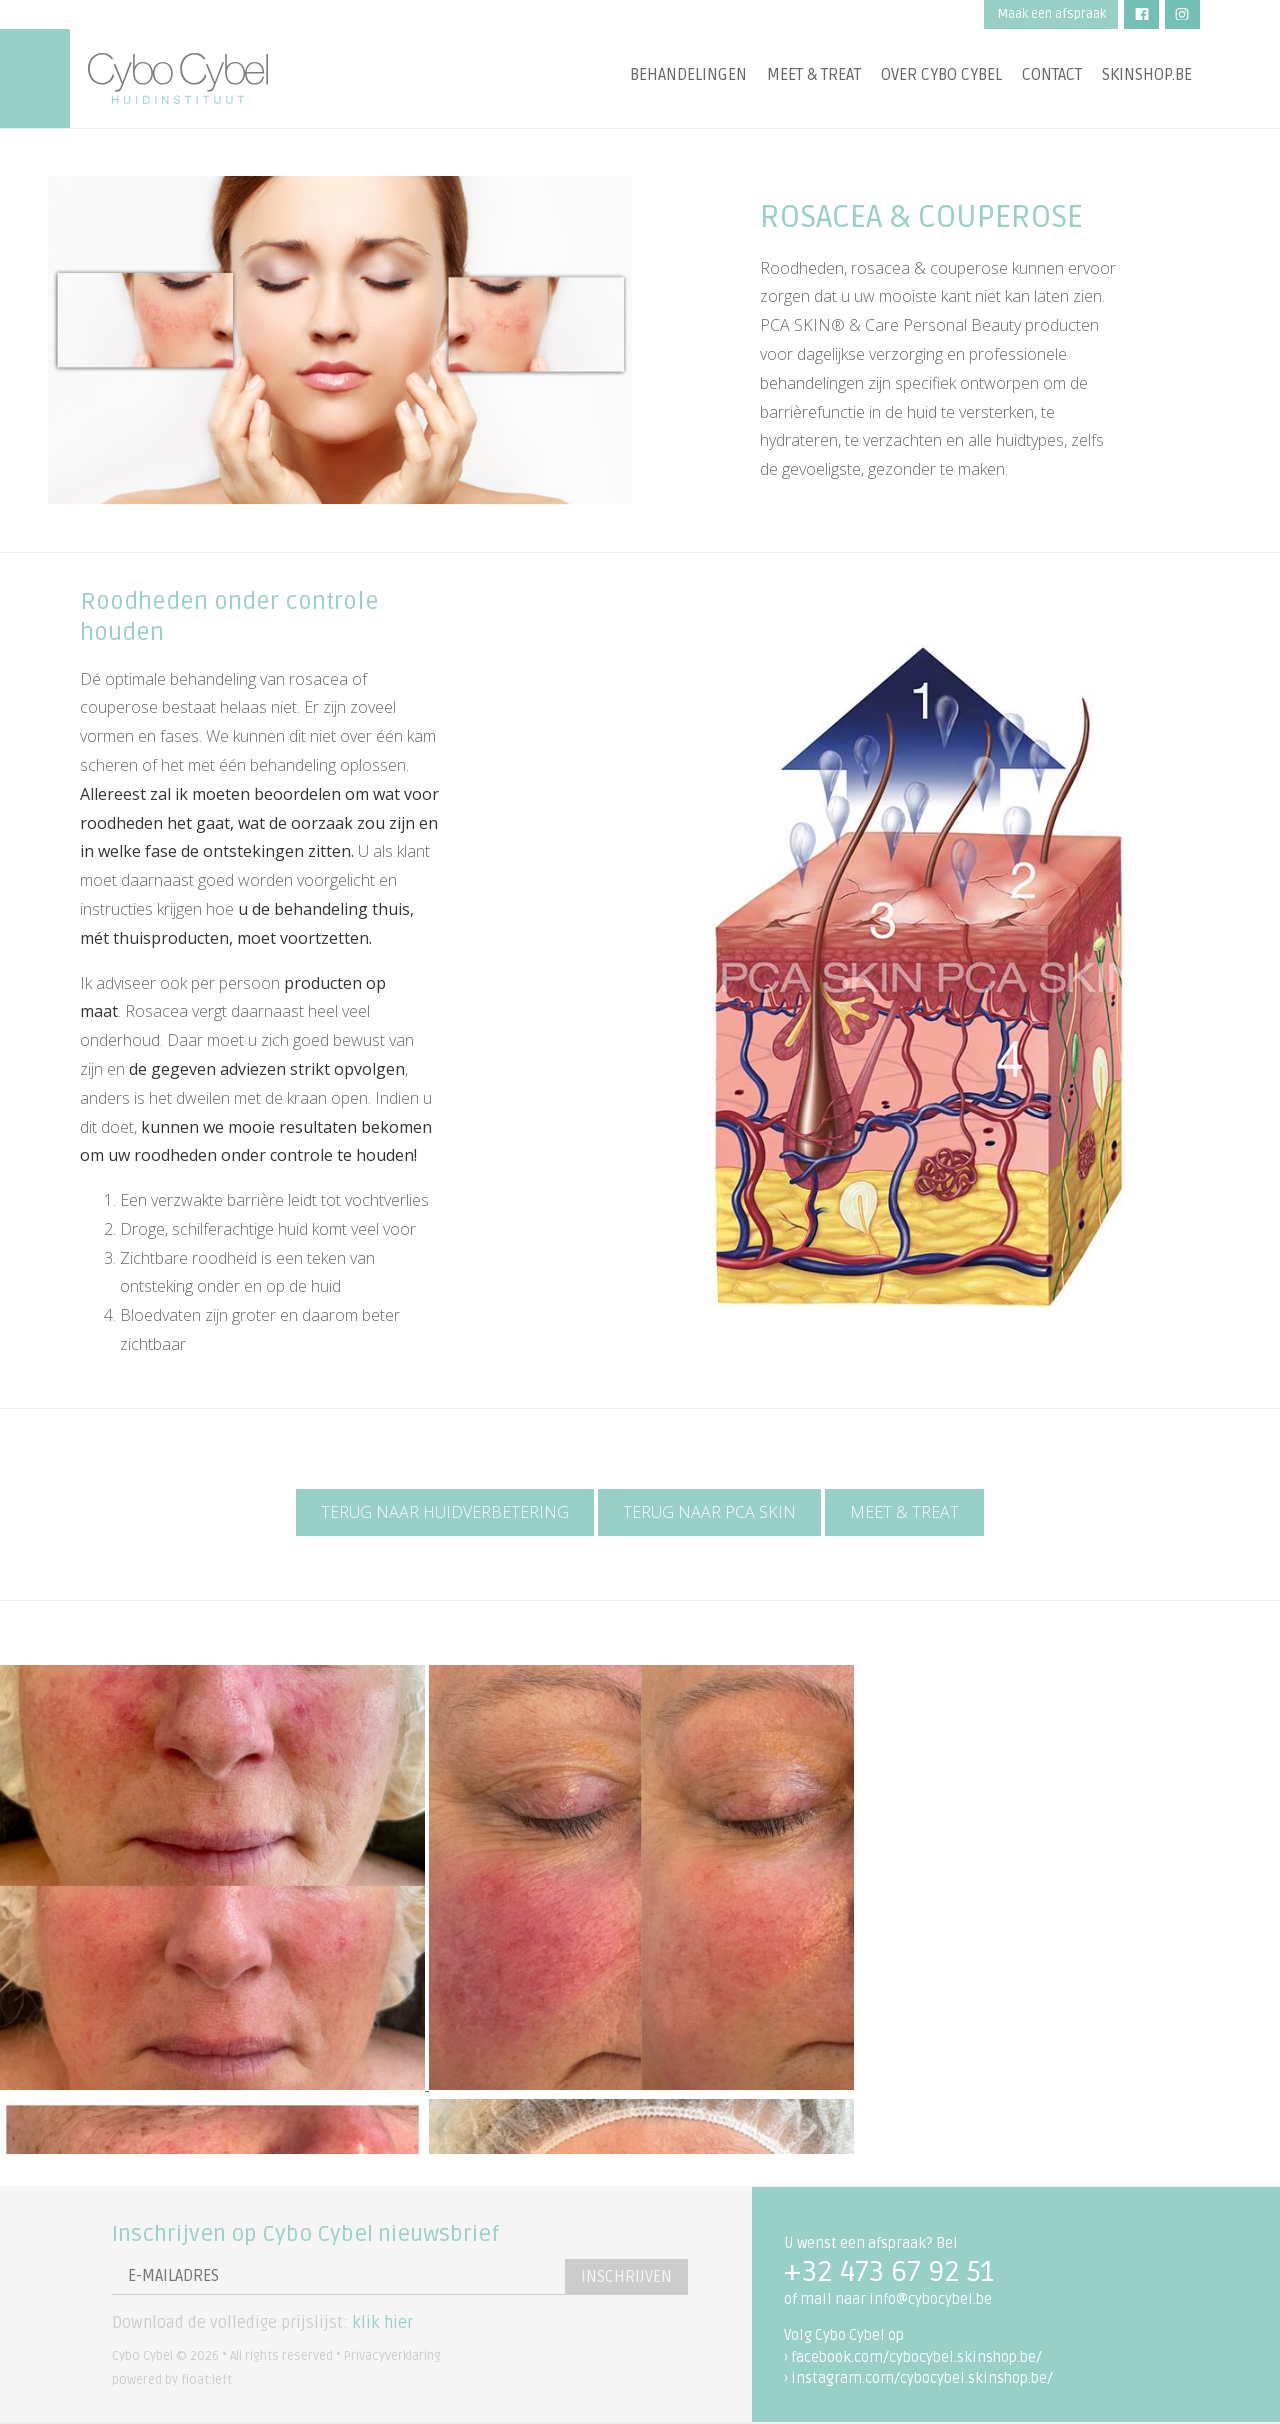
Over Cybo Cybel (941, 75)
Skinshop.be (1147, 75)
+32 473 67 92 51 (889, 2272)
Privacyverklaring (392, 2356)
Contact (1052, 75)
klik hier (382, 2323)
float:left (206, 2380)
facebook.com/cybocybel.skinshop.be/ (916, 2357)
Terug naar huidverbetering (445, 1512)
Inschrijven (626, 2277)
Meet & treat (814, 75)
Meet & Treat (904, 1512)
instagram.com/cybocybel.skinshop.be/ (922, 2378)
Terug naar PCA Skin (709, 1512)
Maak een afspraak (1051, 14)
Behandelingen (688, 75)
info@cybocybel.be (930, 2299)
